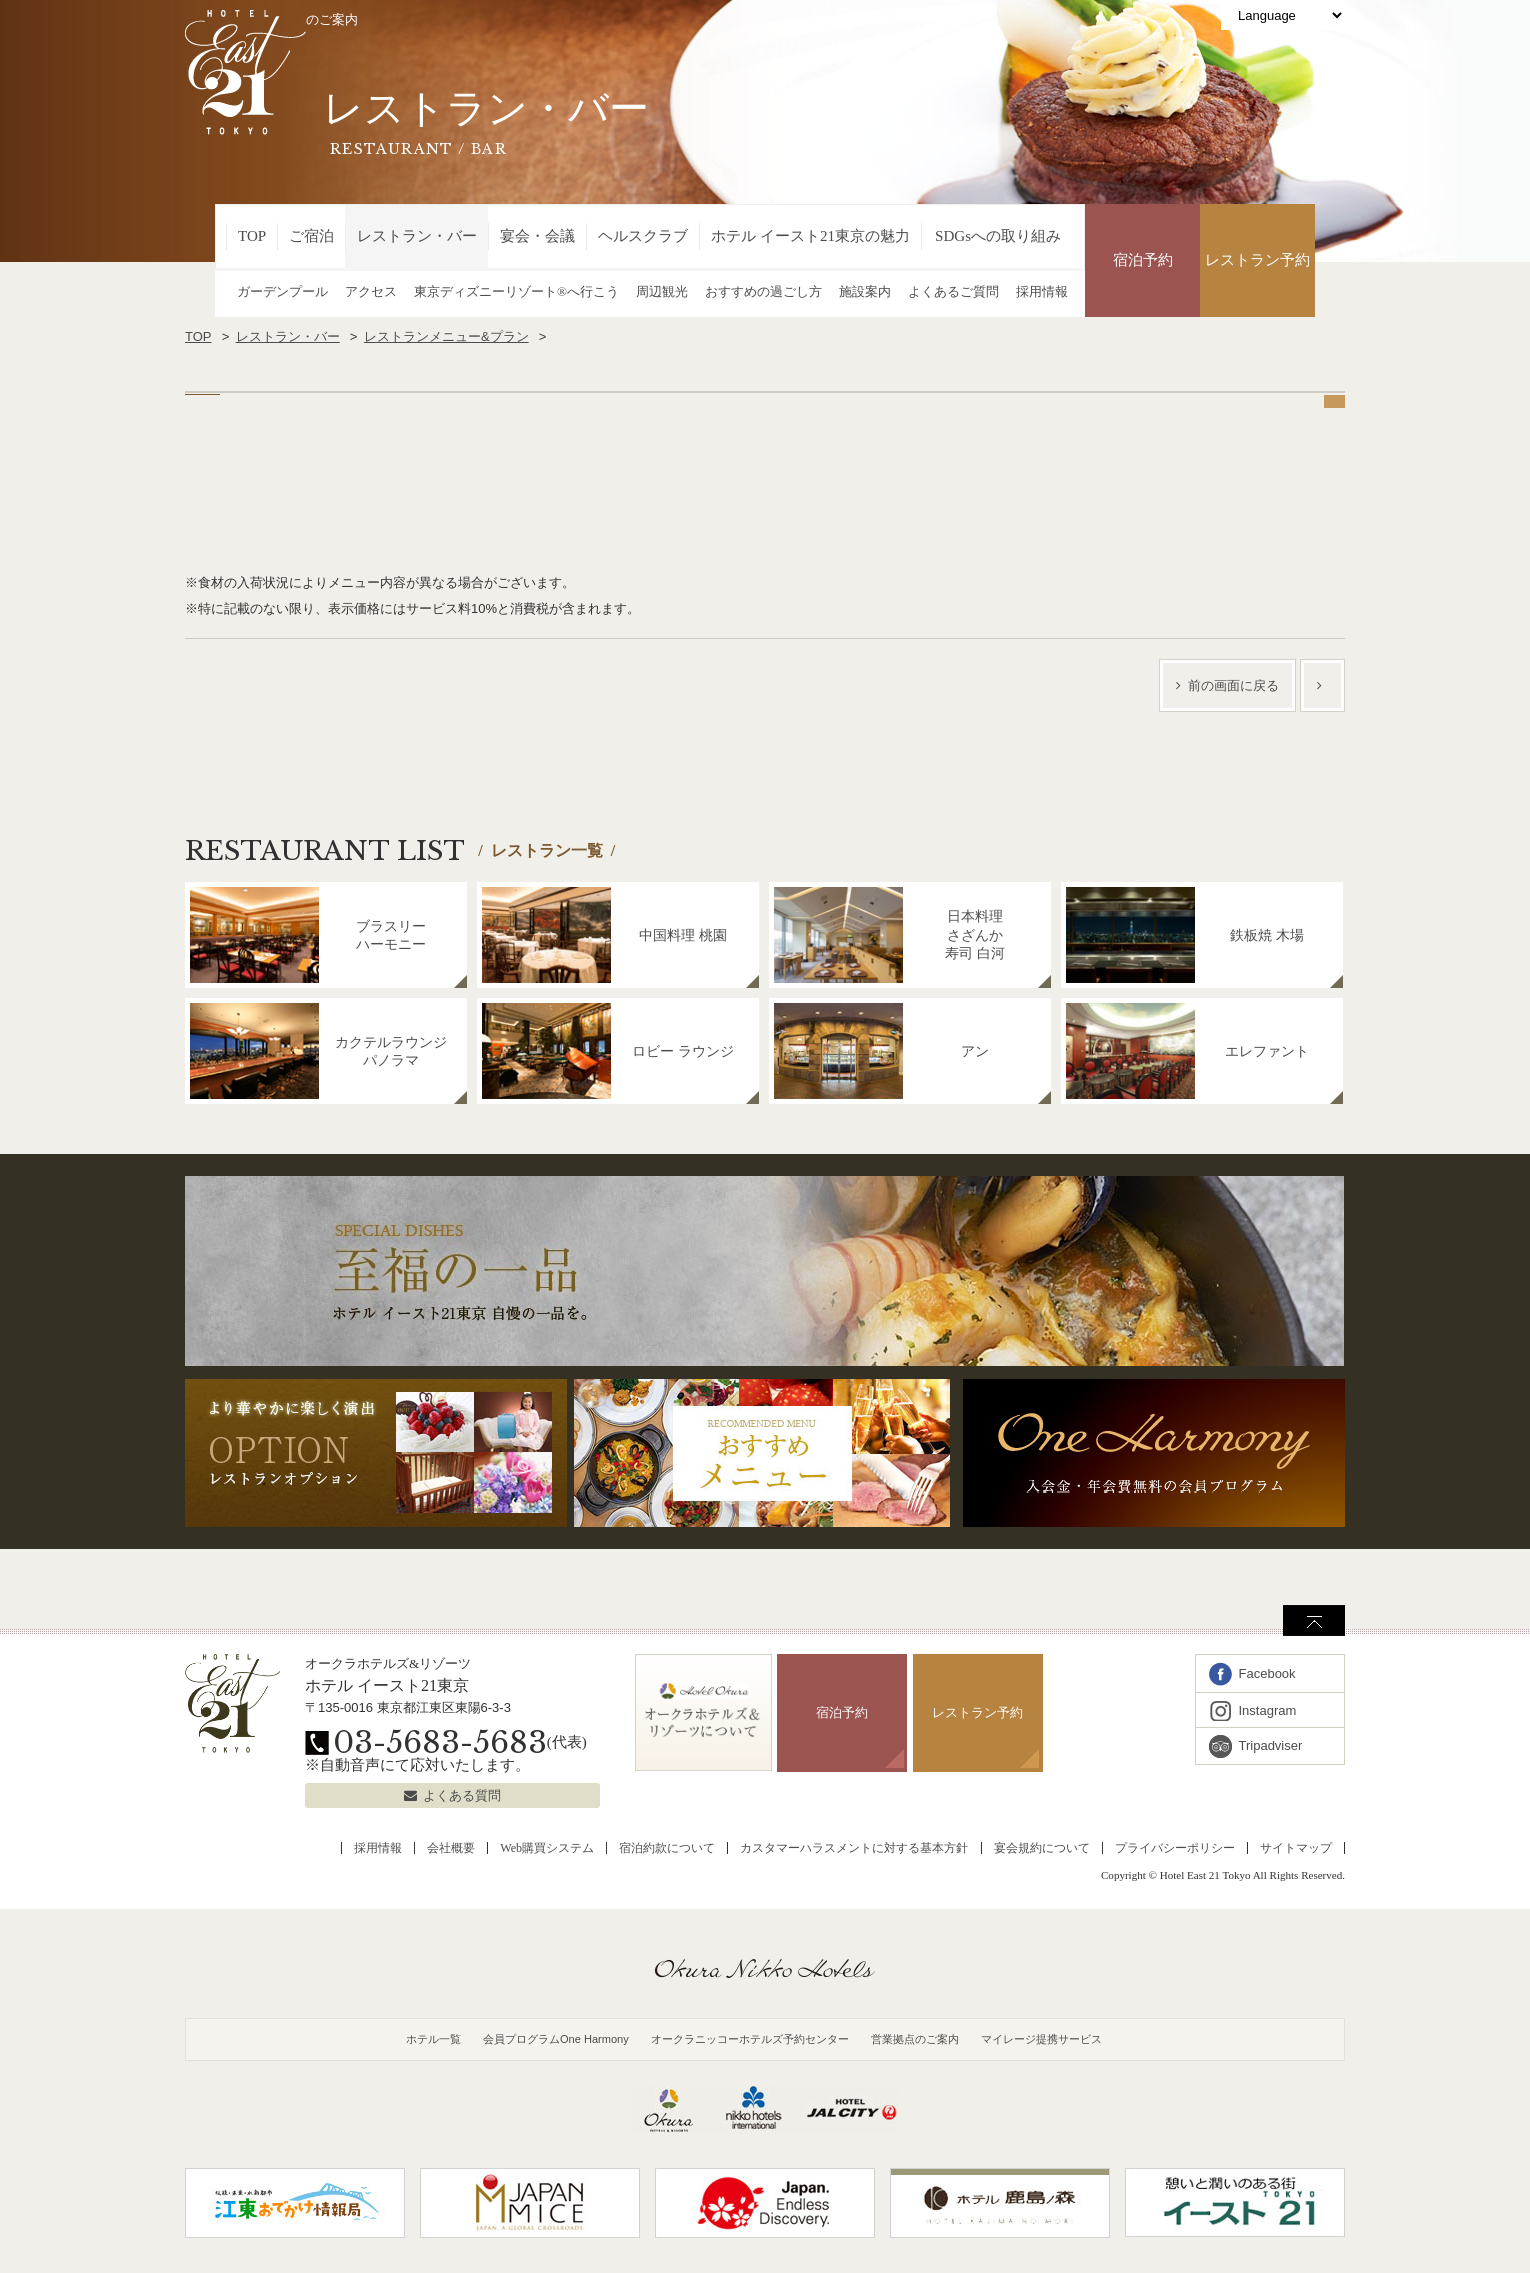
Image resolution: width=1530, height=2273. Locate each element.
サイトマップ (1296, 1848)
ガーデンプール (282, 291)
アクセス (371, 291)
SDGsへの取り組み (998, 236)
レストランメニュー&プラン (446, 336)
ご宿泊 (311, 236)
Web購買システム (547, 1848)
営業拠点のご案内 (915, 2039)
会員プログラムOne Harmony (556, 2039)
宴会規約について (1042, 1848)
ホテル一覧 (433, 2039)
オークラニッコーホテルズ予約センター (750, 2039)
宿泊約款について (667, 1848)
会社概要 (451, 1848)
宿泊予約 (1143, 260)
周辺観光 (662, 291)
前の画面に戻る (1233, 685)
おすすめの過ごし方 (763, 291)
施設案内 (865, 291)
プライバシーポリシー (1175, 1848)
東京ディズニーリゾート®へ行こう (516, 291)
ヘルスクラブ (643, 236)
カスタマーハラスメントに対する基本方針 (854, 1848)
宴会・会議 (537, 236)
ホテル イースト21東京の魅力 (810, 236)
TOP (252, 236)
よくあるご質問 (953, 291)
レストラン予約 (1257, 260)
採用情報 (1042, 291)
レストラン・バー (417, 236)
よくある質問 (462, 1795)
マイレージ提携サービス (1041, 2039)
